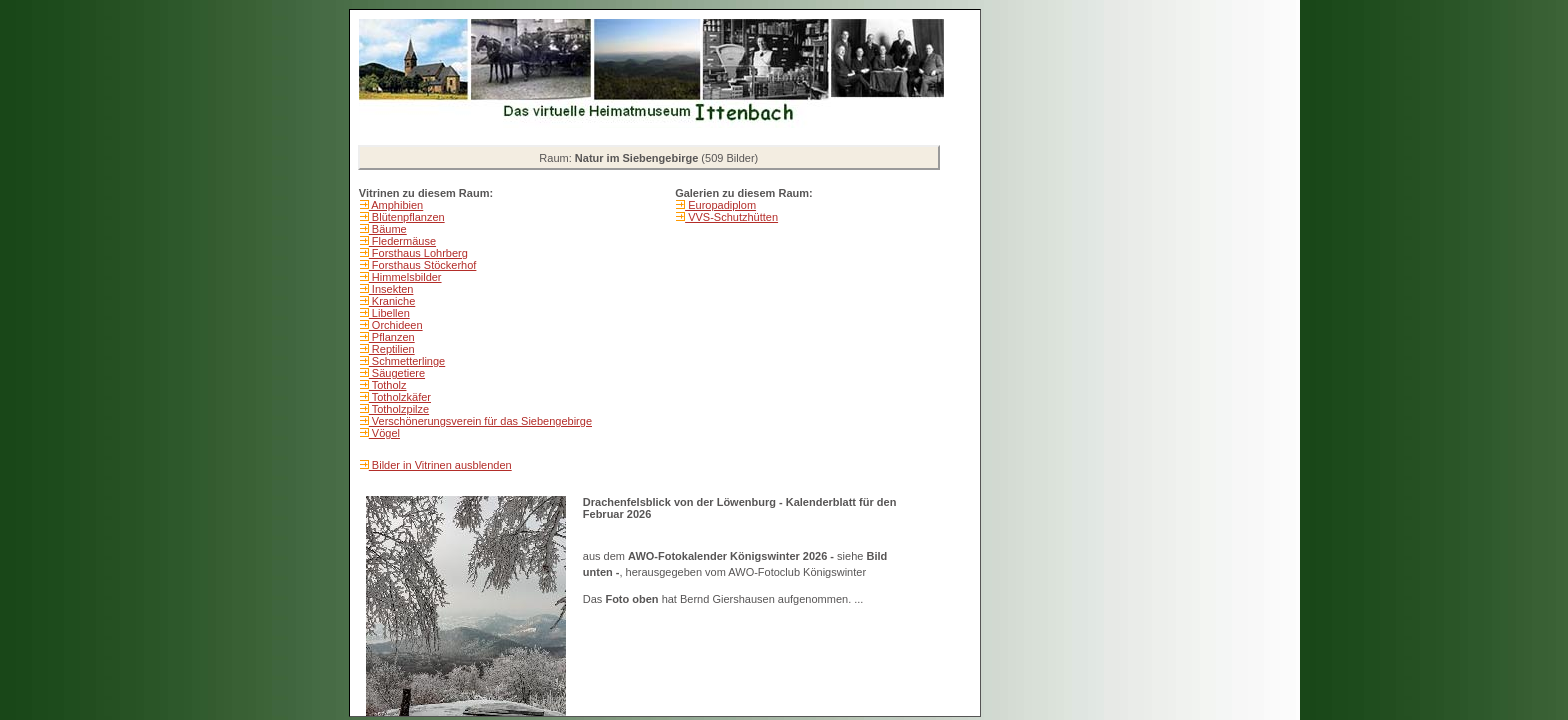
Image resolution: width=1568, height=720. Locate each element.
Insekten (391, 289)
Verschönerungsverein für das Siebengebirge (480, 421)
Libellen (389, 313)
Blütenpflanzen (407, 217)
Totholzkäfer (400, 397)
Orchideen (396, 325)
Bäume (388, 229)
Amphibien (396, 205)
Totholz (388, 385)
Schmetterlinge (407, 361)
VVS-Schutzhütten (731, 217)
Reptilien (392, 349)
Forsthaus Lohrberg (418, 253)
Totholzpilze (399, 409)
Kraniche (392, 301)
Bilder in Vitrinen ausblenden (440, 465)
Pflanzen (392, 337)
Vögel (384, 433)
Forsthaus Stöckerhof (423, 265)
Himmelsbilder (405, 277)
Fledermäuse (402, 241)
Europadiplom (720, 205)
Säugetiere (397, 373)
